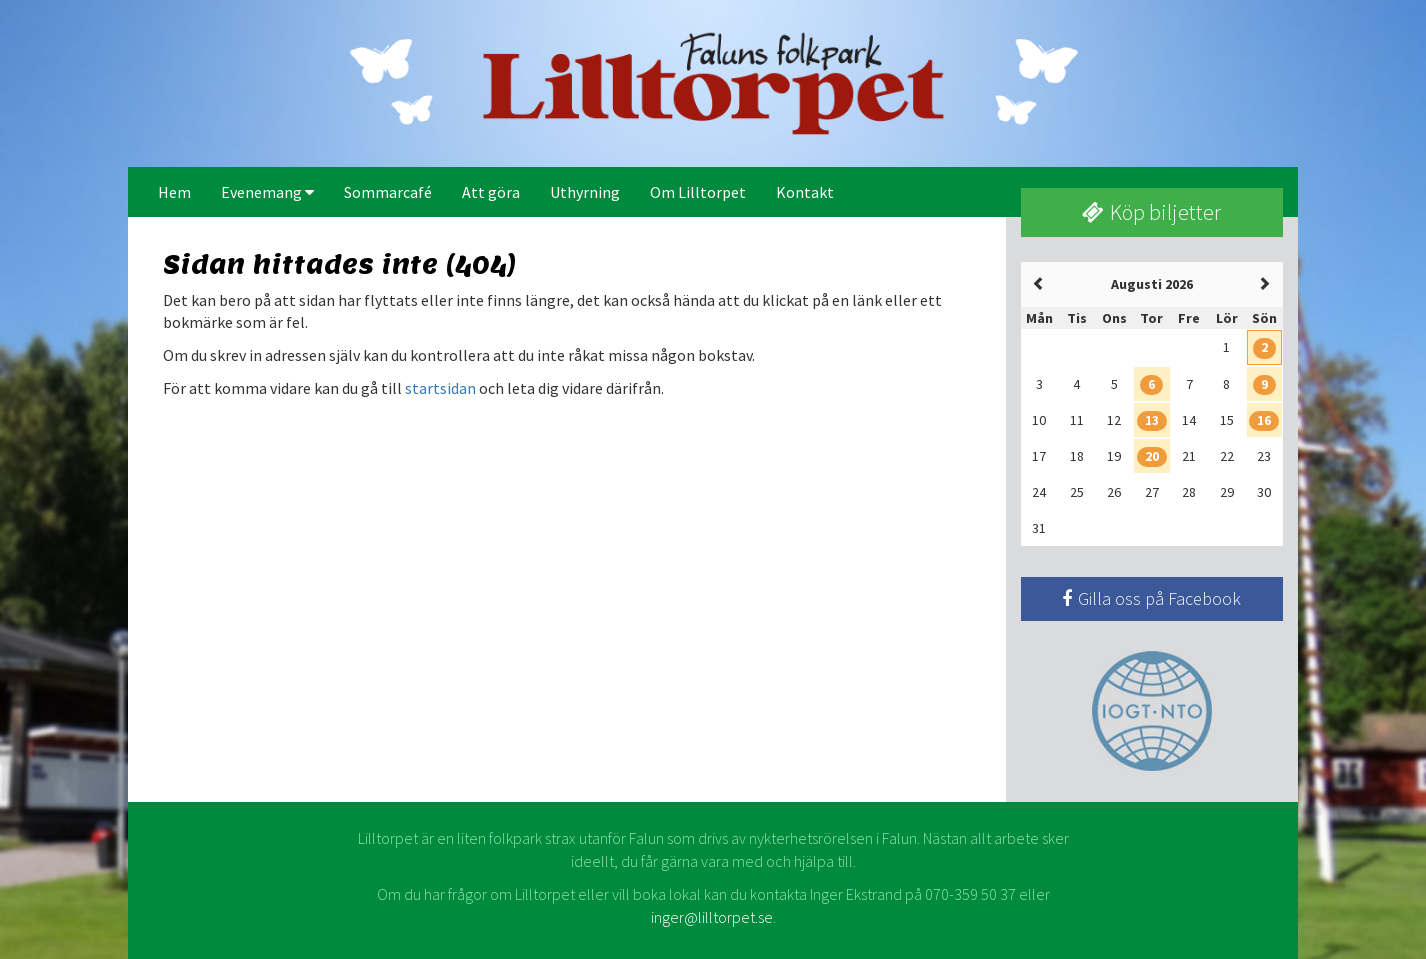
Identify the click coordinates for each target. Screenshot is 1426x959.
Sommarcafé (388, 192)
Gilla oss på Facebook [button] (1151, 598)
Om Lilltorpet (698, 192)
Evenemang (267, 192)
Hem (174, 192)
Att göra (491, 192)
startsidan (440, 388)
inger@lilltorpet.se (712, 917)
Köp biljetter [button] (1151, 212)
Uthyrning (585, 192)
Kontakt (805, 192)
